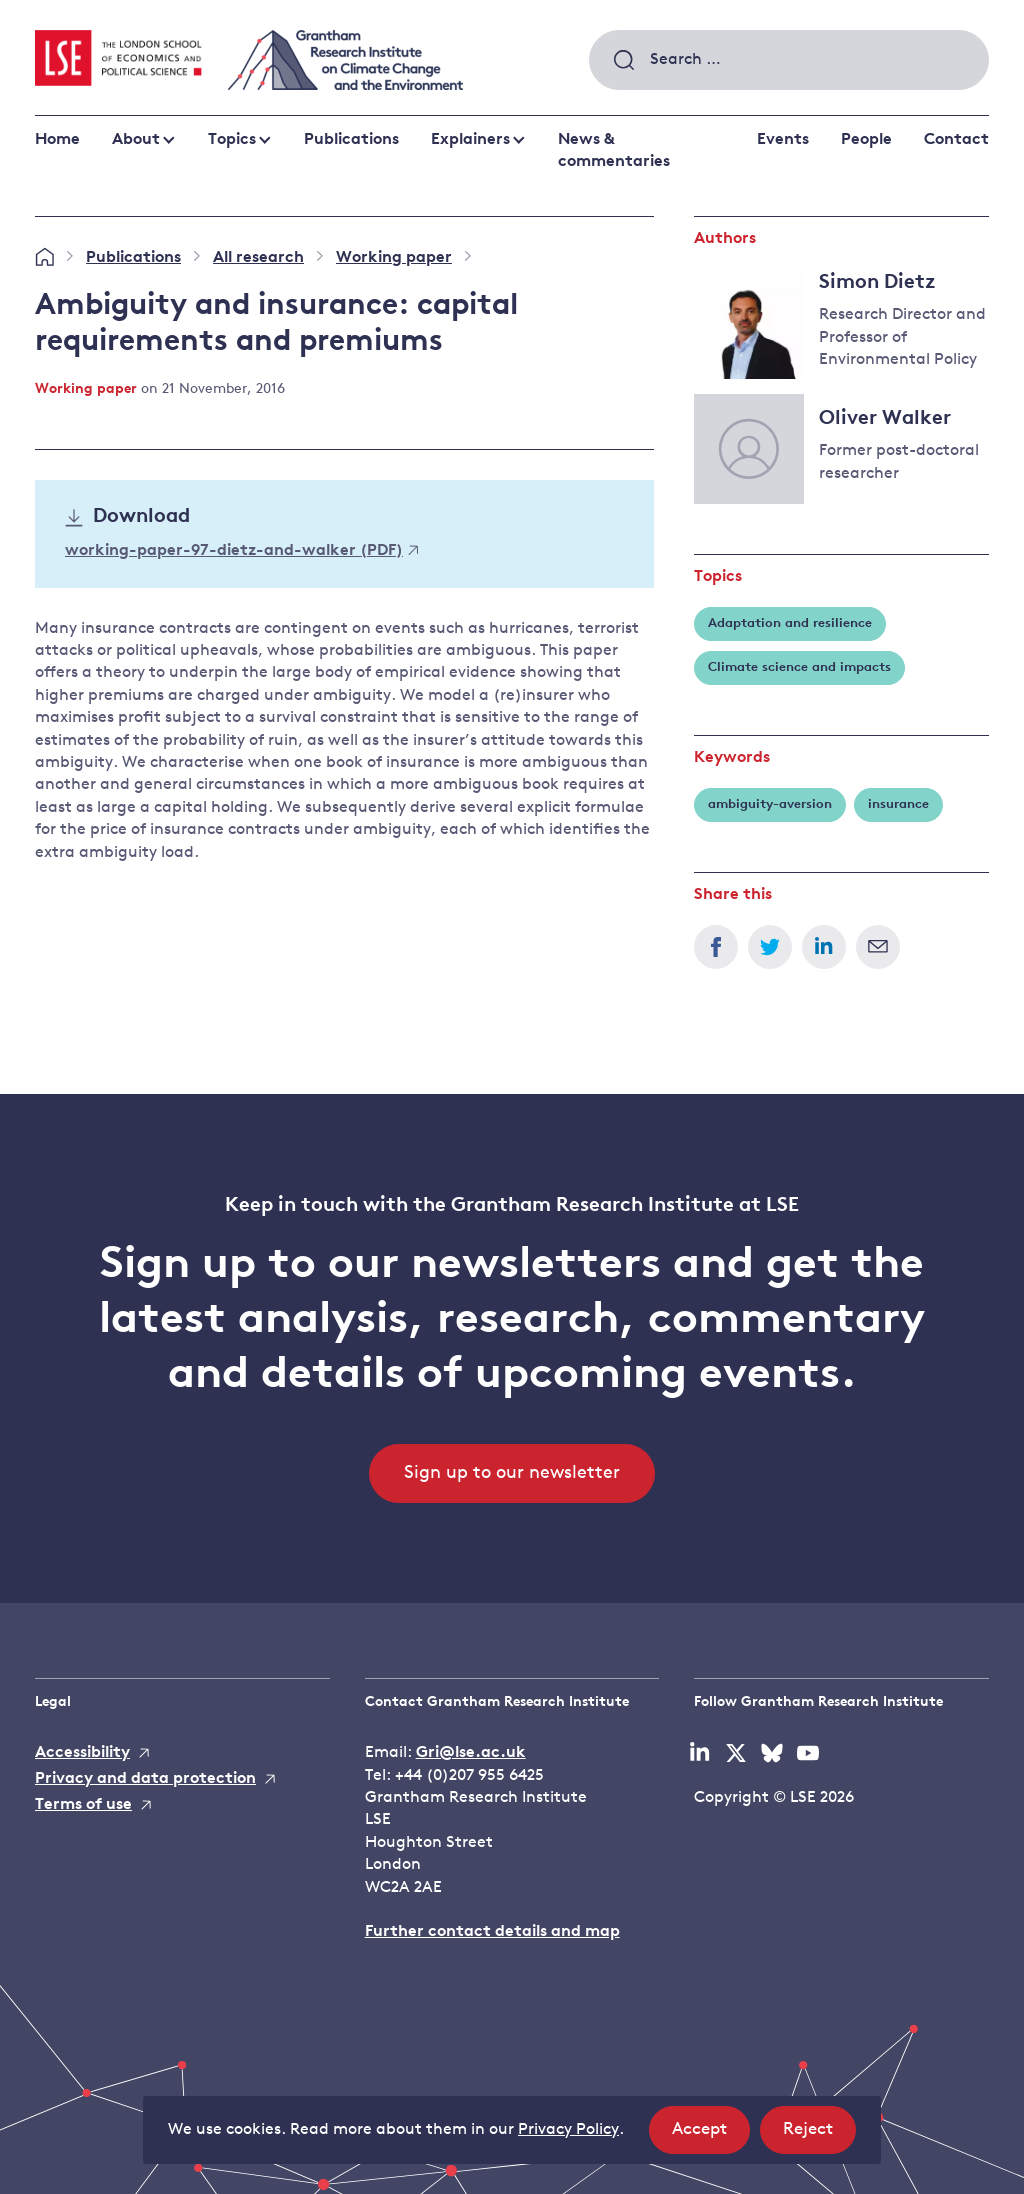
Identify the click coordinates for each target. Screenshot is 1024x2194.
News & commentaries (614, 151)
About (136, 140)
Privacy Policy (568, 2130)
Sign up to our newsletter (512, 1473)
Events (783, 140)
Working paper (394, 258)
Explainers (470, 140)
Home (57, 140)
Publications (351, 140)
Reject (819, 2135)
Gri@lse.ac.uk (471, 1753)
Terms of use (83, 1805)
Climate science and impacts (799, 667)
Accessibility (82, 1753)
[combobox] (789, 60)
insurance (898, 804)
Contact (956, 140)
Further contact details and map (492, 1932)
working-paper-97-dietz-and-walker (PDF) (241, 551)
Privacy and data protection (145, 1779)
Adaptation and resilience (790, 623)
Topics (232, 140)
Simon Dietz (877, 283)
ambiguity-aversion (770, 804)
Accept (711, 2135)
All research (258, 258)
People (866, 140)
